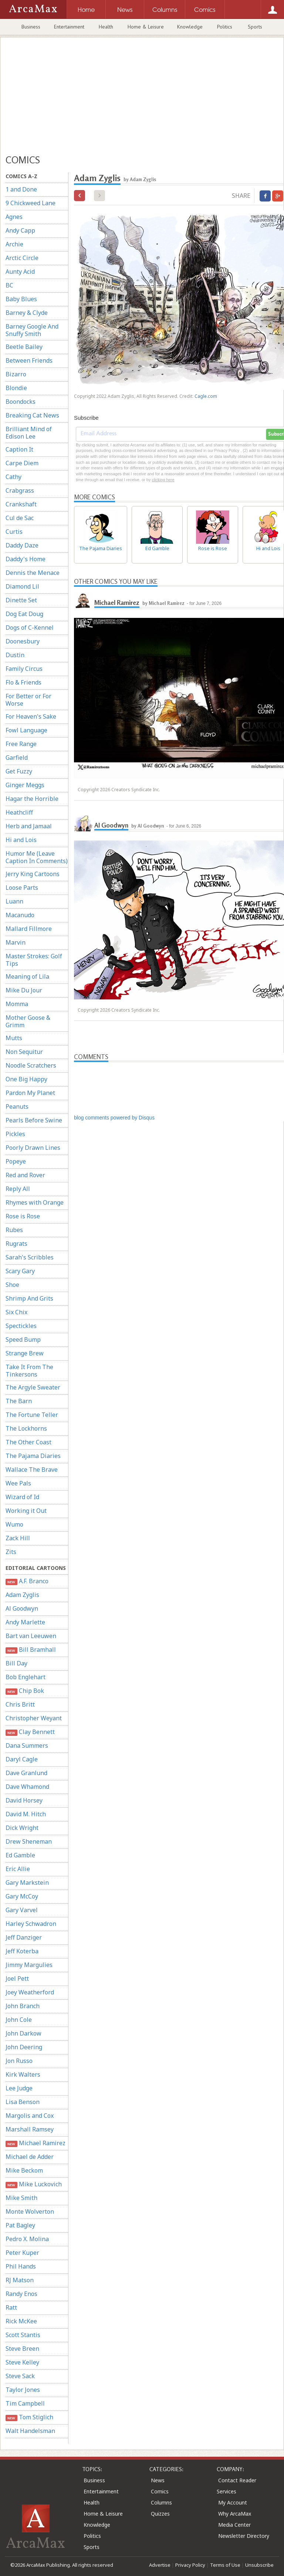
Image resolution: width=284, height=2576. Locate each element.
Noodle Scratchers (31, 1065)
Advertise (159, 2565)
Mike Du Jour (24, 990)
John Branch (23, 2006)
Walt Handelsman (30, 2431)
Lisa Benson (23, 2102)
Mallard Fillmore (29, 929)
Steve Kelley (22, 2362)
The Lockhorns (26, 1428)
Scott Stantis (23, 2335)
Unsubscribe (259, 2565)
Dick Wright (22, 1828)
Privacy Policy (190, 2565)
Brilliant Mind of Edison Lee (29, 432)
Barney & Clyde (27, 313)
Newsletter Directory (243, 2535)
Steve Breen (22, 2348)
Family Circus (24, 669)
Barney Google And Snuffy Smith (32, 330)
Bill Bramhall (31, 1649)
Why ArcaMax (234, 2513)
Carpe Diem (22, 463)
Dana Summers (27, 1745)
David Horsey (24, 1800)
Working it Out (26, 1511)
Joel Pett (17, 1978)
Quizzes (160, 2513)
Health (106, 26)
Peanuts (17, 1106)
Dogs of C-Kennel (30, 627)
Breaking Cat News (32, 415)
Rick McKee (21, 2321)
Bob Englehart (25, 1677)
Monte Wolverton (30, 2211)
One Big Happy (26, 1079)
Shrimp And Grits (29, 1298)
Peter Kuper (22, 2253)
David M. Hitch (26, 1814)
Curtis (14, 531)
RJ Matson (20, 2280)
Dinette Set (21, 600)
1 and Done (21, 189)
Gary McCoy (22, 1896)
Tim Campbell (25, 2403)
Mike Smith (21, 2198)
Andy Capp (20, 230)
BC (9, 285)
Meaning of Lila (27, 976)
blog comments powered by (114, 1118)
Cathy (13, 477)
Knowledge (190, 26)
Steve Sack (20, 2376)
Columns (161, 2502)
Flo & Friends (23, 682)
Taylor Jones (23, 2390)
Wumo (14, 1524)
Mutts (14, 1038)
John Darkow (23, 2033)
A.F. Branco (27, 1581)
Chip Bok (25, 1691)
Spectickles (21, 1326)
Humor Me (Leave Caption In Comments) (37, 857)
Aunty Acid (20, 271)
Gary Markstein (27, 1882)
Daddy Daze (22, 545)
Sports (255, 26)
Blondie (16, 388)
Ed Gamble (20, 1855)
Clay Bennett (30, 1732)
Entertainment (69, 26)
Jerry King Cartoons (33, 874)
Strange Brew (25, 1353)
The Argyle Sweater (33, 1387)
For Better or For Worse (28, 700)
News (158, 2480)
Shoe (12, 1285)
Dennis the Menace (33, 573)
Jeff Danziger (24, 1937)
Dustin (15, 655)
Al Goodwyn (22, 1608)
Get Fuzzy (19, 771)
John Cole (19, 2020)
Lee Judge (19, 2088)
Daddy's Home (25, 559)
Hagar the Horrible (32, 799)
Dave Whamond (27, 1787)
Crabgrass (20, 490)
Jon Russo (19, 2061)
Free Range (21, 744)
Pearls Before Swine (34, 1120)
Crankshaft (21, 504)
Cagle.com (206, 396)
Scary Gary (20, 1271)
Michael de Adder (30, 2157)
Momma (17, 1004)
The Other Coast (28, 1442)
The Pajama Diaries (33, 1456)
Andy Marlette (25, 1622)
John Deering (24, 2047)
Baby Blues (21, 299)
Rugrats (16, 1243)
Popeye (16, 1161)
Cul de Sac (20, 518)
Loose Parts (22, 887)
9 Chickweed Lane (30, 203)
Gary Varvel (22, 1910)
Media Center (234, 2524)
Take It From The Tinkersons (29, 1370)
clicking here (163, 479)
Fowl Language (26, 730)
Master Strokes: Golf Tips (34, 960)
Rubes (14, 1230)
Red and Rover (25, 1175)
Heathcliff (19, 812)
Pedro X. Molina (27, 2239)
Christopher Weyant (34, 1718)
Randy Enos (21, 2294)
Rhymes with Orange (35, 1202)
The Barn (19, 1401)
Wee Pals (18, 1483)
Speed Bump (23, 1339)
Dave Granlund (26, 1773)
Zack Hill (18, 1538)
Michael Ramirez (35, 2143)
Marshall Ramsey (30, 2129)
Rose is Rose (23, 1216)
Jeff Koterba (22, 1951)
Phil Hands (21, 2266)
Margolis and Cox (30, 2115)
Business (30, 26)
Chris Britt (20, 1704)
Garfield (17, 757)
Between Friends (29, 360)
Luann (14, 901)
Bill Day (16, 1663)
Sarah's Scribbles (30, 1257)
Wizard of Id (22, 1497)
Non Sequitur (24, 1052)
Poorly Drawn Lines (33, 1148)
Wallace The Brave (32, 1469)
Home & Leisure (146, 26)
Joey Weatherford (30, 1992)
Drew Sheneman (29, 1841)
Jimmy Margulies (29, 1965)
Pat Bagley (20, 2225)
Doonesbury (23, 641)
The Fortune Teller (32, 1415)
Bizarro (16, 374)
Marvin (16, 942)
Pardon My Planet (30, 1093)
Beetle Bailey (24, 347)
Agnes (14, 217)
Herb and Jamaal (29, 826)
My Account (232, 2502)
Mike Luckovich (34, 2184)
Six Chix (16, 1312)
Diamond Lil (22, 586)
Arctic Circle (22, 258)
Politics (224, 26)
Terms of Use (225, 2565)
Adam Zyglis (22, 1595)
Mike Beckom (24, 2170)
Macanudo (20, 915)
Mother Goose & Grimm (28, 1021)
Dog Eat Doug (24, 614)
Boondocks (21, 401)
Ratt (11, 2307)
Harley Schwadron (31, 1924)
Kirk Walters (23, 2074)
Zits (11, 1552)
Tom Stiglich (29, 2417)
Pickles (15, 1134)
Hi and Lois (21, 840)
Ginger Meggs (25, 785)
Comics (160, 2491)
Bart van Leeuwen (31, 1636)
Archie (14, 244)
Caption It (19, 449)
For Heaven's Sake (31, 716)
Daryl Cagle (22, 1759)
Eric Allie (18, 1869)
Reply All (18, 1189)
